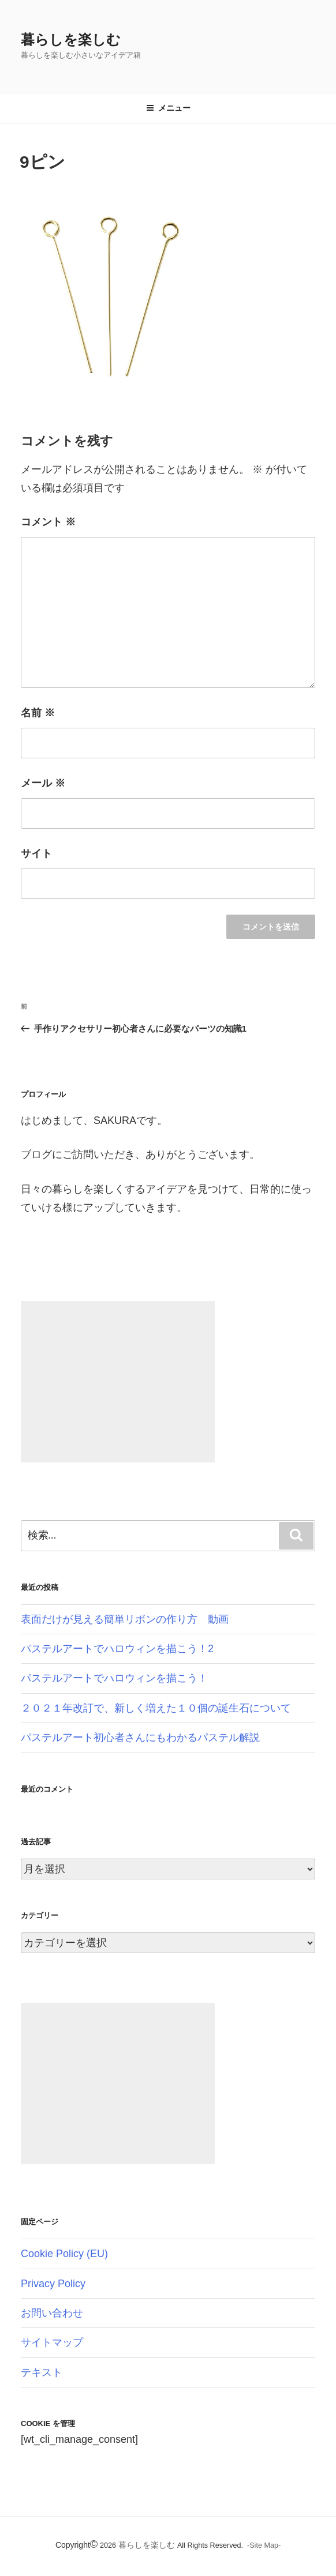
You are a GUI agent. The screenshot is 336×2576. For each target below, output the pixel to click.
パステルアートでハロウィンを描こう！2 (117, 1648)
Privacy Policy (53, 2283)
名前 (38, 713)
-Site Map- (264, 2545)
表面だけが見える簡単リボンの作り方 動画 (125, 1619)
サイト (36, 853)
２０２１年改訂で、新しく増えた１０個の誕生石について (156, 1708)
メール (43, 783)
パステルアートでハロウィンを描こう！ (114, 1678)
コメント (48, 522)
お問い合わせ (52, 2313)
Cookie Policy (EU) (64, 2253)
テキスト (41, 2372)
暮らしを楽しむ (71, 39)
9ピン (42, 161)
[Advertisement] (118, 1381)
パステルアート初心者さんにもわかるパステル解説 (140, 1737)
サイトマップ (52, 2342)
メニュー (168, 107)
